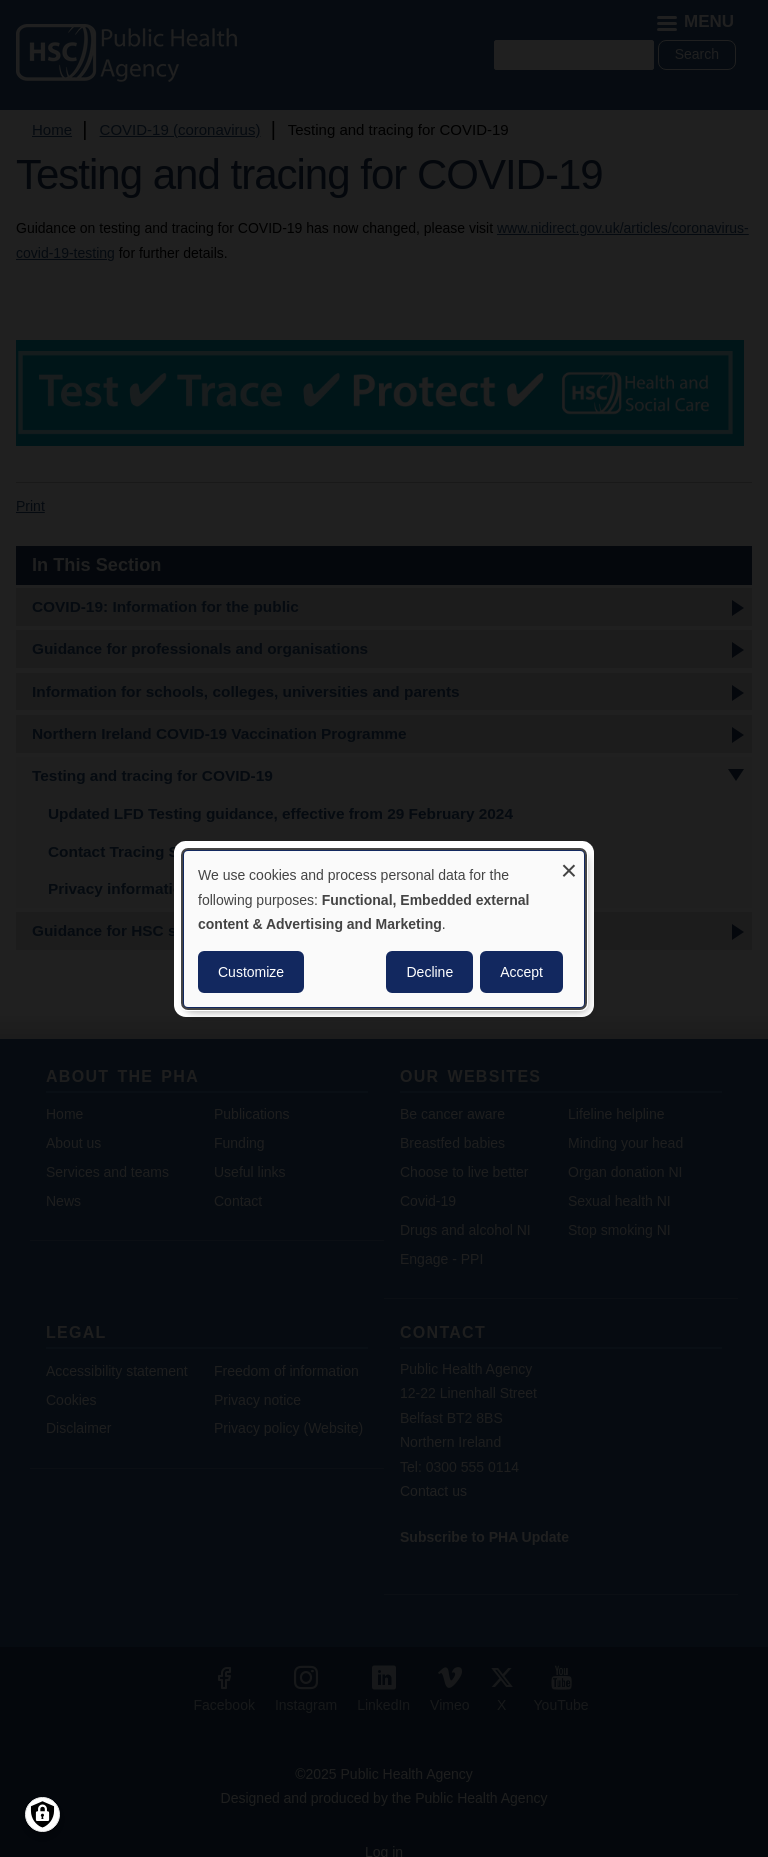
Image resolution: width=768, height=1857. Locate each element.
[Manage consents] (42, 1814)
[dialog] (384, 928)
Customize (251, 972)
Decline (429, 972)
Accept (521, 972)
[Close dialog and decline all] (569, 862)
